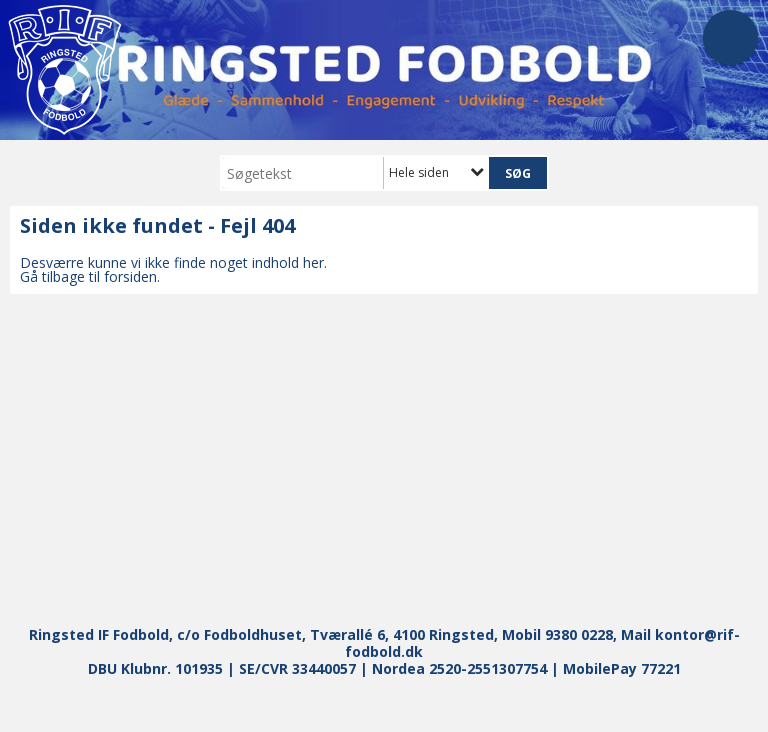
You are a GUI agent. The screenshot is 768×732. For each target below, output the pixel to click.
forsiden (130, 276)
